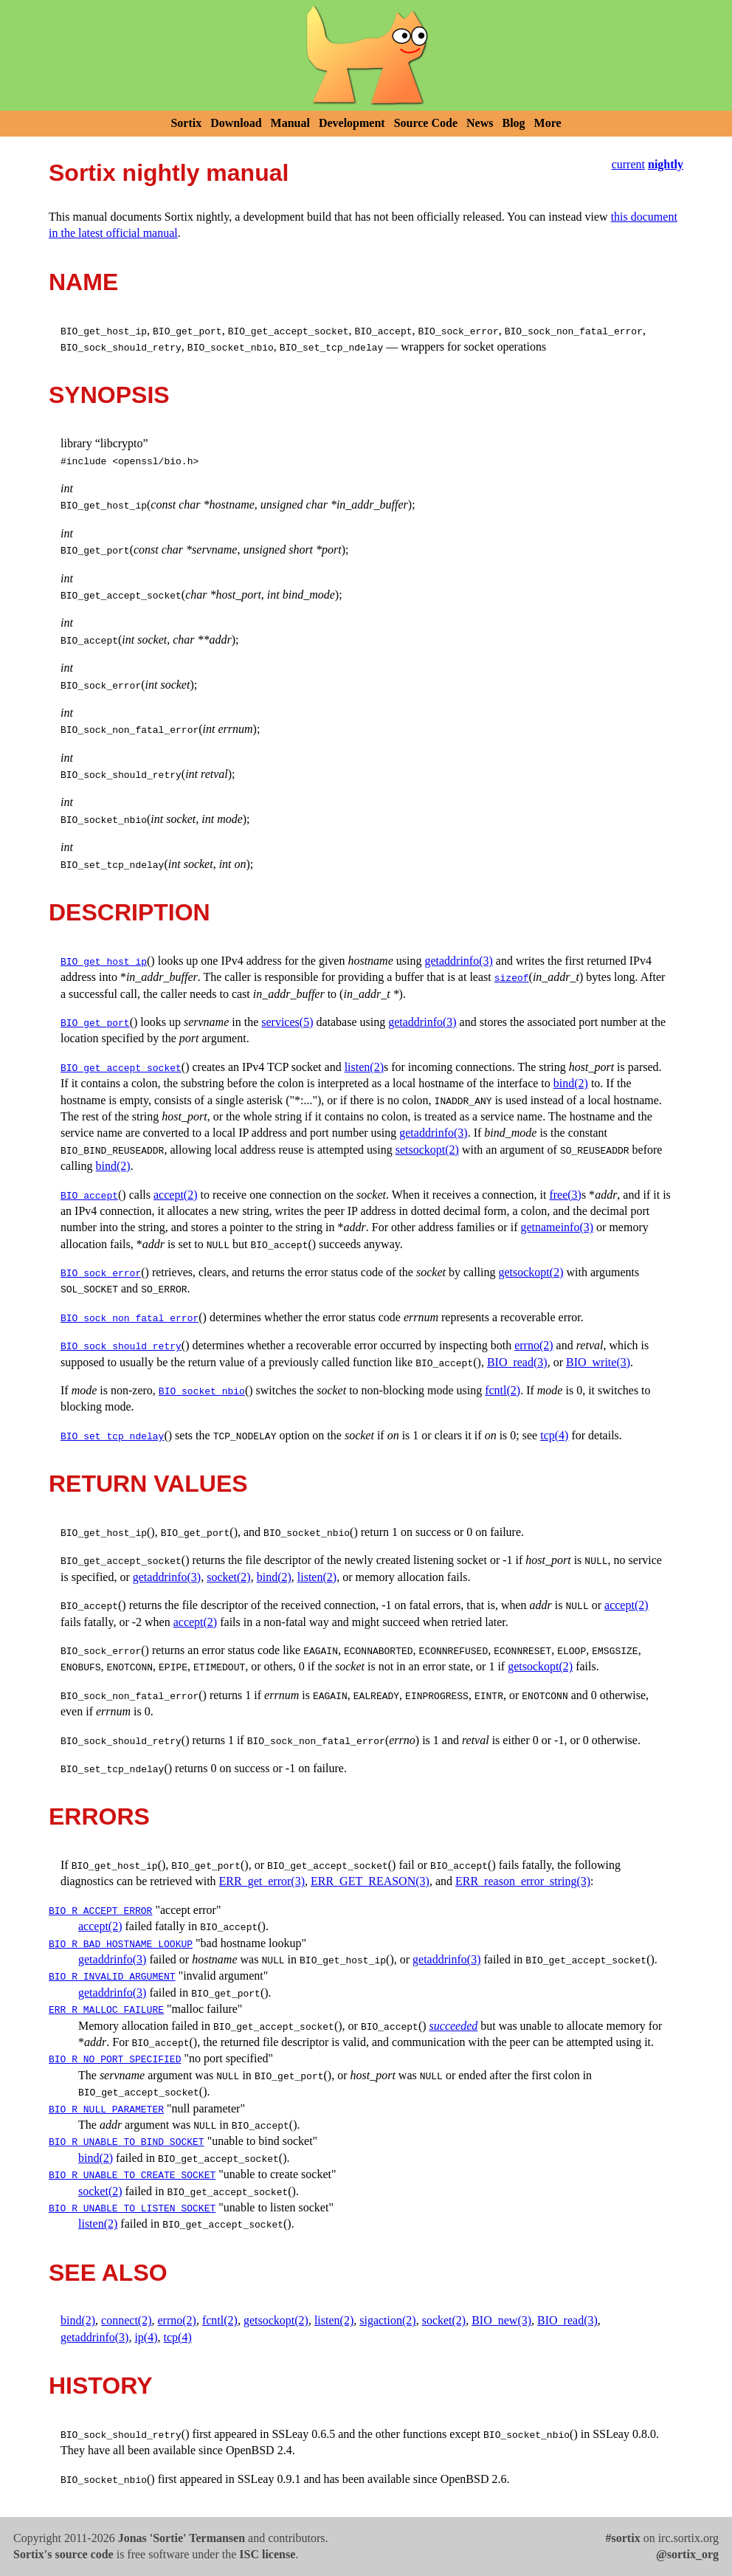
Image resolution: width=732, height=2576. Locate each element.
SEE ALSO (108, 2272)
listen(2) (364, 1067)
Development (352, 123)
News (479, 123)
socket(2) (229, 1577)
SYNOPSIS (109, 395)
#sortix (623, 2538)
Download (235, 123)
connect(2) (126, 2320)
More (548, 123)
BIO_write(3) (598, 1362)
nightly (665, 164)
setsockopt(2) (427, 1149)
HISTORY (100, 2385)
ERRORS (99, 1816)
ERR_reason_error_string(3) (522, 1881)
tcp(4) (554, 1435)
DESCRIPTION (129, 912)
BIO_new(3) (501, 2320)
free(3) (565, 1194)
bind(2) (570, 1083)
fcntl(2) (502, 1390)
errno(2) (533, 1345)
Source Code (426, 123)
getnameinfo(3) (556, 1227)
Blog (513, 123)
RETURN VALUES (148, 1483)
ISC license (267, 2554)
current (628, 164)
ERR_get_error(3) (262, 1881)
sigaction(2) (387, 2320)
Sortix (185, 123)
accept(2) (175, 1194)
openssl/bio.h (155, 460)
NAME (83, 282)
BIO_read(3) (517, 1362)
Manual (290, 123)
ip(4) (145, 2337)
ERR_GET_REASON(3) (370, 1881)
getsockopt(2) (530, 1272)
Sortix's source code (63, 2554)
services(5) (287, 1022)
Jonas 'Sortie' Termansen (181, 2538)
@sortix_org (687, 2554)
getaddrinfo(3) (458, 960)
